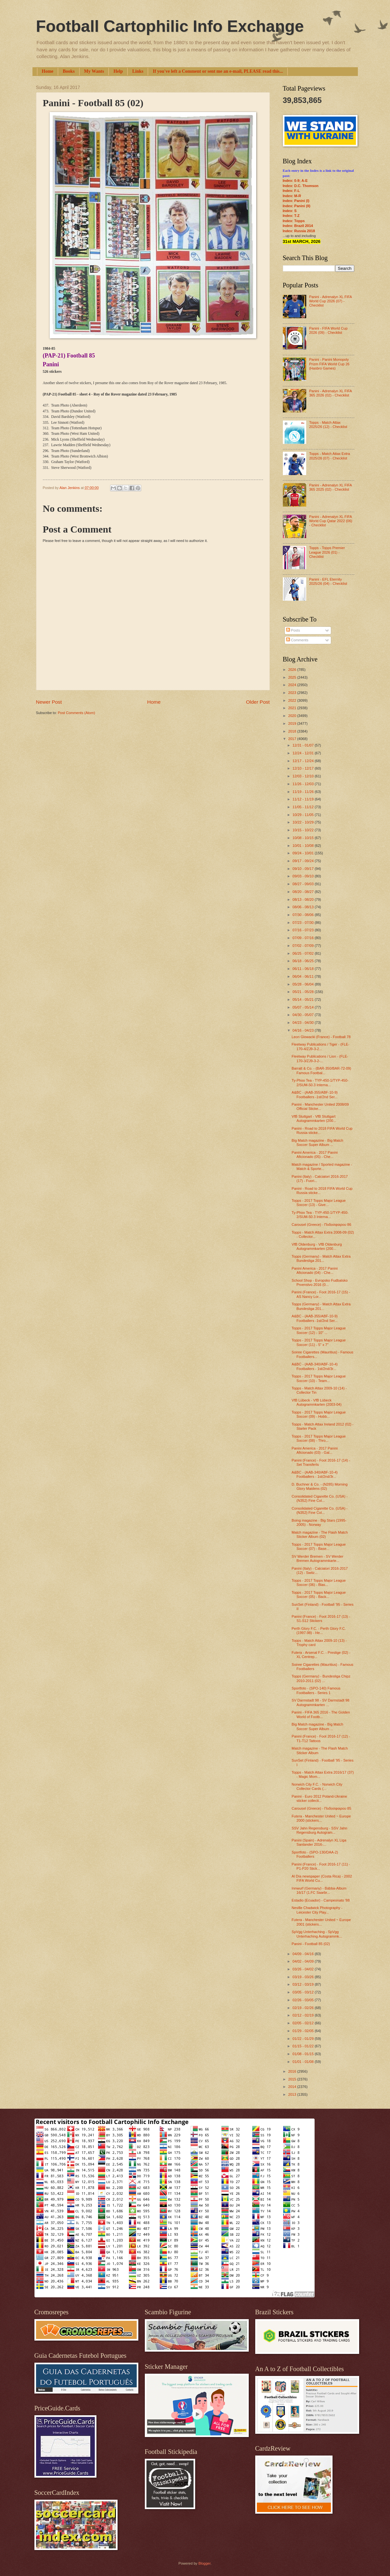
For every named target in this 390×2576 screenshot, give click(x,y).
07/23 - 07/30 (304, 922)
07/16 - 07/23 (304, 930)
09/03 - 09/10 (304, 876)
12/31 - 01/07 (304, 745)
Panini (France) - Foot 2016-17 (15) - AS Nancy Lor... (321, 1294)
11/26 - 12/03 (304, 784)
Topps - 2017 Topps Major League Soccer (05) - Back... (319, 1594)
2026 (292, 670)
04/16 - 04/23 (304, 1030)
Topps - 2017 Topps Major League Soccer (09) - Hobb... (319, 1414)
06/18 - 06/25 (304, 961)
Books (69, 71)
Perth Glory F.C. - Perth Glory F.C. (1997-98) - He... (319, 1631)
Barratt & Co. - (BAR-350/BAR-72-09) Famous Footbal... (321, 1070)
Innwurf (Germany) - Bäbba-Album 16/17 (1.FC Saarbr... (319, 1890)
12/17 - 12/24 (304, 761)
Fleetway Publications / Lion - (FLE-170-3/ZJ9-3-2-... (320, 1058)
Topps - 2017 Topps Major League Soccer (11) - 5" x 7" (319, 1342)
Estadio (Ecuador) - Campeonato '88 (321, 1900)
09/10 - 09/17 (304, 869)
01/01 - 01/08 (304, 2062)
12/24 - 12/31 (304, 753)
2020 (292, 716)
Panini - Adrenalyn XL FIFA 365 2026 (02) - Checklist (330, 393)
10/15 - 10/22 (304, 830)
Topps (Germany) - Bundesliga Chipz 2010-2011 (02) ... (321, 1678)
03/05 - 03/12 (304, 1992)
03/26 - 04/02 (304, 1969)
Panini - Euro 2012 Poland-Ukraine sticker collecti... (319, 1798)
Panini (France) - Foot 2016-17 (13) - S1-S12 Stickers (321, 1619)
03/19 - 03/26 (304, 1977)
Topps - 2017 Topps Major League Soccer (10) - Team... (319, 1378)
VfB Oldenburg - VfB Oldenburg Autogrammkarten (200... (317, 1246)
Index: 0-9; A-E (295, 180)
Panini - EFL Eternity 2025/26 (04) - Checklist (328, 581)
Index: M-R (292, 196)
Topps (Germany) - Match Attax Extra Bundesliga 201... (321, 1258)
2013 (292, 2094)
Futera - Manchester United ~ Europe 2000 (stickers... (321, 1818)
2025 (292, 677)
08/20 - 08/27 (304, 892)
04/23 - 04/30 (304, 1022)
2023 (292, 693)
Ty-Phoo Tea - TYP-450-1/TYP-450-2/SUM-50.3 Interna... (320, 1082)
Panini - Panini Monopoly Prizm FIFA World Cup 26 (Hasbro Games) (329, 364)
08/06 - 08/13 (304, 907)
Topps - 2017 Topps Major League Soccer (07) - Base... (319, 1546)
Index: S (290, 211)
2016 (292, 2071)
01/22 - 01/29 (304, 2039)
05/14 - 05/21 (304, 999)
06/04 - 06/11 (304, 976)
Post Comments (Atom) (76, 713)
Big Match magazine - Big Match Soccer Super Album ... (317, 1142)
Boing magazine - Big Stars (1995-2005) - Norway (319, 1522)
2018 (292, 731)
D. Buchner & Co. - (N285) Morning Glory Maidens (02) (319, 1486)
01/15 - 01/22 (304, 2046)
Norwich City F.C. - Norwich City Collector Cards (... (317, 1786)
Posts (293, 630)
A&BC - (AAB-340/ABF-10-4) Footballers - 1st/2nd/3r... (315, 1366)
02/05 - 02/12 (304, 2023)
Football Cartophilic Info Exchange (170, 26)
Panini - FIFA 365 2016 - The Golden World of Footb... (321, 1714)
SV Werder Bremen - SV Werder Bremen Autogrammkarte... (317, 1558)
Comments (297, 640)
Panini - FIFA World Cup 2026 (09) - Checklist (328, 330)
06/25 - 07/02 (304, 953)
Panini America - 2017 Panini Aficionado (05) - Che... (315, 1154)
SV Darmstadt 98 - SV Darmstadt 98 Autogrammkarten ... (320, 1702)
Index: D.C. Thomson (301, 186)
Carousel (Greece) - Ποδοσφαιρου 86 (321, 1224)
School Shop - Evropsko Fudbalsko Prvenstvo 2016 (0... (319, 1282)
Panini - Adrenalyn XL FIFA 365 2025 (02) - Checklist (330, 487)
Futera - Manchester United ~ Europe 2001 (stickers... (321, 1922)
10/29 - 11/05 (304, 815)
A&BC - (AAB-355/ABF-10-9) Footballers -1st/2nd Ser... (315, 1094)
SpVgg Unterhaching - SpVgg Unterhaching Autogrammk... (317, 1934)
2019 (292, 723)
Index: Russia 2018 (299, 231)
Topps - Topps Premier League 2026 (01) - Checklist (327, 552)
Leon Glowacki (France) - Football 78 (321, 1037)
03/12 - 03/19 (304, 1984)
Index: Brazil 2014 (298, 226)
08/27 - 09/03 (304, 884)
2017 (292, 739)
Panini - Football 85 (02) (311, 1944)
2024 (292, 685)
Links (137, 71)
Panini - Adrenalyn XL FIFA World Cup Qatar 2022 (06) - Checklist (330, 521)
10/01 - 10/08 (304, 846)
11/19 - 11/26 (304, 792)
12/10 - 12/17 (304, 768)
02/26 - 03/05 (304, 2000)
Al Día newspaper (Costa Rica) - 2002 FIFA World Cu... (322, 1878)
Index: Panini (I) (296, 201)
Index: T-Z (291, 216)
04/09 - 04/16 (304, 1954)
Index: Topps (294, 221)
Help (118, 71)
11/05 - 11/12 (304, 807)
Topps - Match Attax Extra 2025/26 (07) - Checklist (329, 456)
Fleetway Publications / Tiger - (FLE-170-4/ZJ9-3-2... (320, 1046)
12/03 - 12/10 (304, 776)
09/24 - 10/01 (304, 853)
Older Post (258, 702)
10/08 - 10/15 (304, 838)
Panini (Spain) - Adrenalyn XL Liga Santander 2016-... (319, 1842)
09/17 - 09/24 (304, 861)
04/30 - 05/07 (304, 1015)
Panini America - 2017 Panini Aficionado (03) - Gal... (315, 1450)
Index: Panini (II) (296, 206)
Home (48, 71)
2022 (292, 700)
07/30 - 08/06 (304, 915)
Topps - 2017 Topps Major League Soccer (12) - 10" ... (319, 1330)
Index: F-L (291, 191)
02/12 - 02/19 (304, 2015)
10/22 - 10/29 (304, 822)
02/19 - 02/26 (304, 2008)
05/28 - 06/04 (304, 984)
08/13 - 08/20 (304, 899)
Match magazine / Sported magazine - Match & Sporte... (322, 1166)
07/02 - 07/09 (304, 946)
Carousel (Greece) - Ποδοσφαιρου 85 (321, 1808)
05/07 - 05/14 (304, 1007)
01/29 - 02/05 (304, 2031)
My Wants (94, 71)
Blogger (204, 2563)
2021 (292, 708)
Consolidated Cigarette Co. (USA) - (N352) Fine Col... (319, 1498)
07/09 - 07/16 (304, 938)
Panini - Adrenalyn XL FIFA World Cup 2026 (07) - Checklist (330, 301)
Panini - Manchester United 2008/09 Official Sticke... (320, 1106)
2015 (292, 2079)
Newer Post (49, 702)
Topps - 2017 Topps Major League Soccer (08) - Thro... (319, 1438)
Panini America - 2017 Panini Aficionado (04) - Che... (315, 1270)
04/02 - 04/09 (304, 1961)
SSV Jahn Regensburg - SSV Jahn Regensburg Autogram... (319, 1830)
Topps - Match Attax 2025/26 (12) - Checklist (328, 425)
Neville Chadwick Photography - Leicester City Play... (317, 1910)
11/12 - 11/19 (304, 799)
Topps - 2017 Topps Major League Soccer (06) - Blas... (319, 1582)
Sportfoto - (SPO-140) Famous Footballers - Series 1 (316, 1690)
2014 (292, 2087)
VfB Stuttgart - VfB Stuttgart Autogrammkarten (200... (314, 1118)
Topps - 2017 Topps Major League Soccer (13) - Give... (319, 1203)
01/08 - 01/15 (304, 2054)
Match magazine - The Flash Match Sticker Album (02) (320, 1534)
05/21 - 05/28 (304, 992)
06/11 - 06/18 (304, 969)
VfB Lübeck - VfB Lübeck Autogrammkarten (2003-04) (317, 1402)
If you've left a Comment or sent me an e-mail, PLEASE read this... (218, 71)
